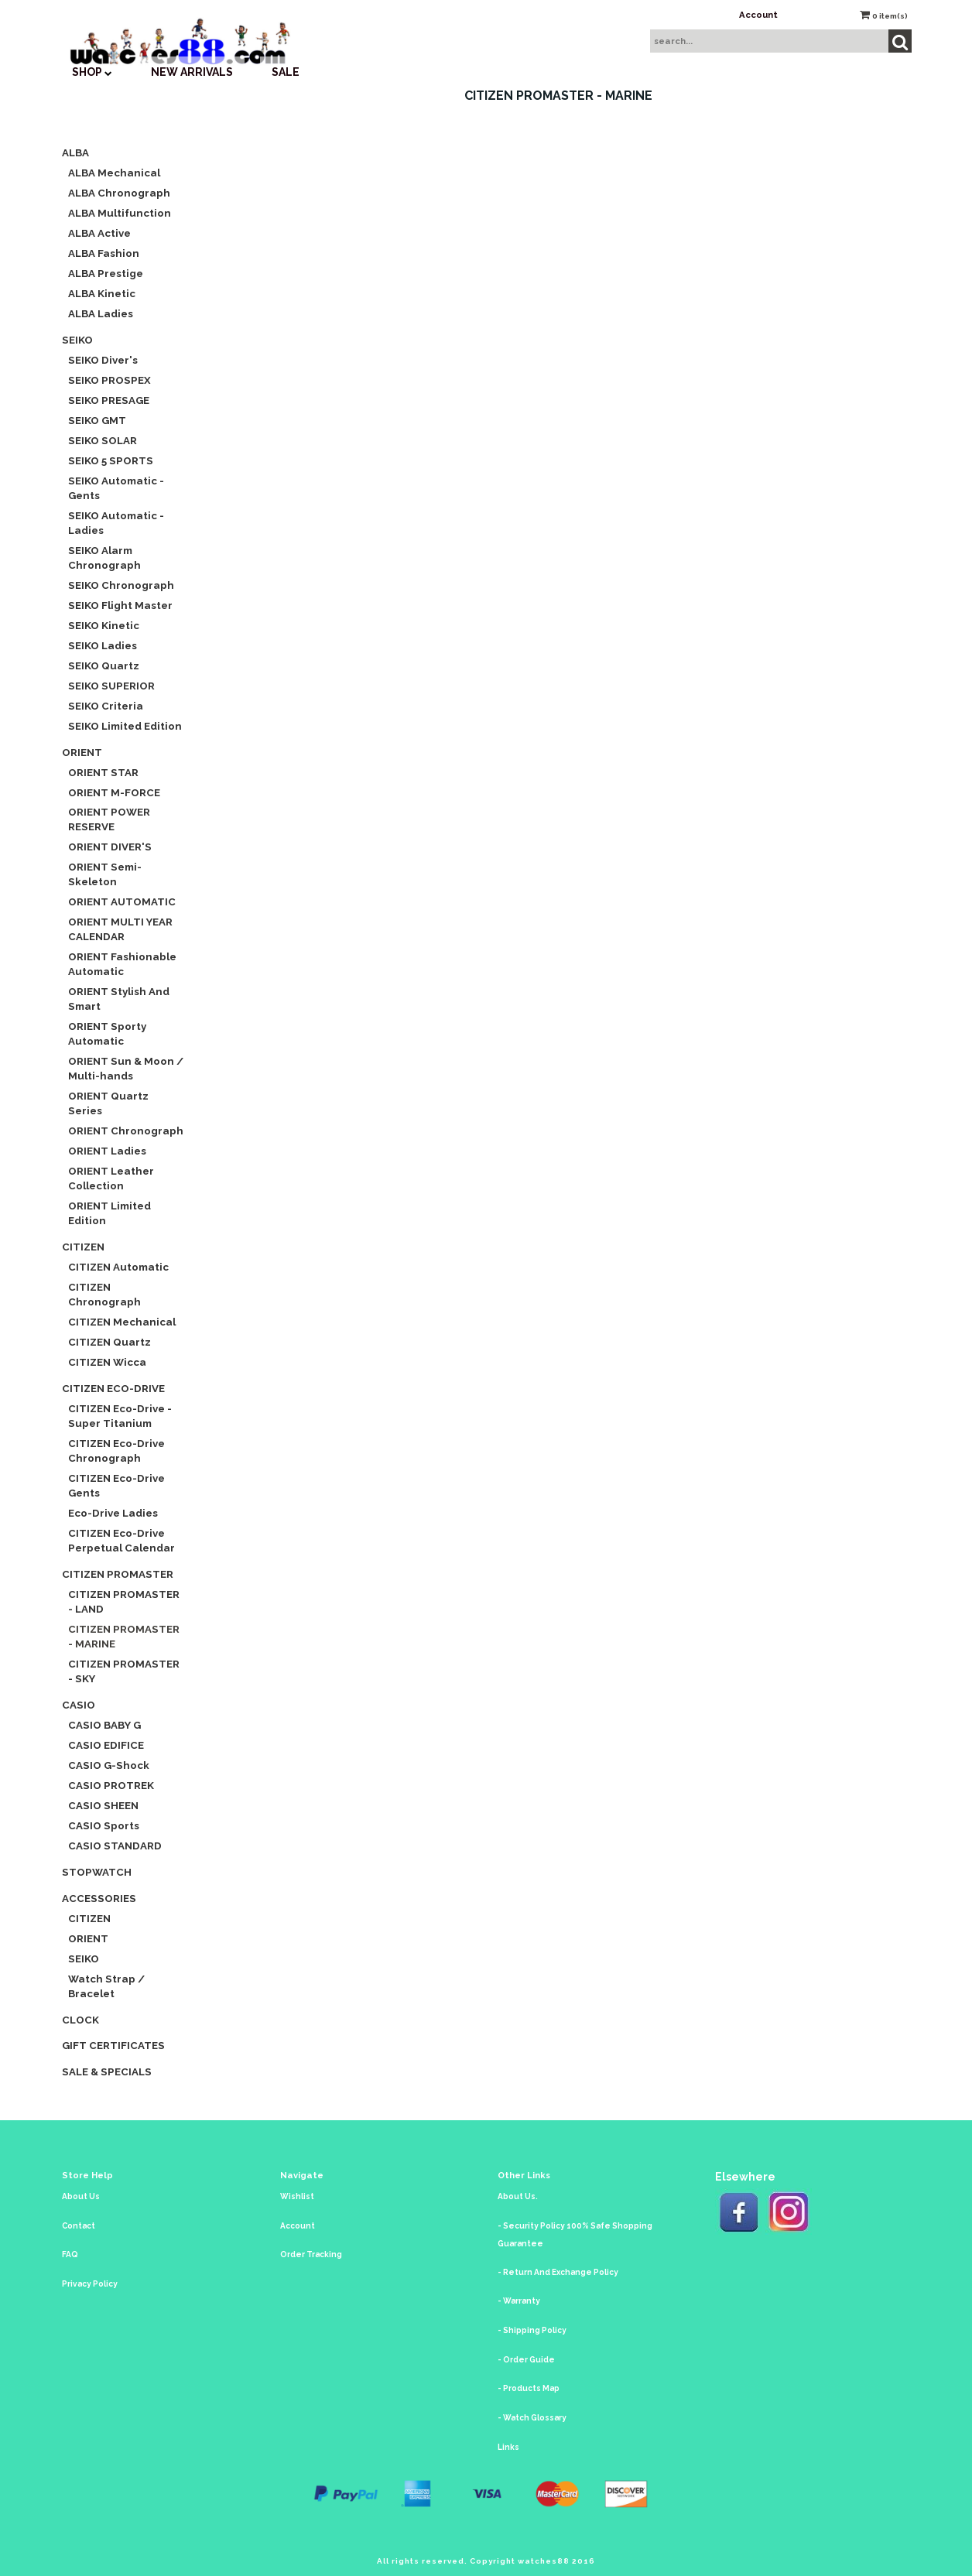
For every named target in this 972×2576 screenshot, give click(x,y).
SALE (285, 72)
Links (508, 2447)
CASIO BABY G (104, 1725)
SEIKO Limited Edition (125, 726)
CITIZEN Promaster (117, 1574)
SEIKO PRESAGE (108, 400)
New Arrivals (192, 72)
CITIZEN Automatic (118, 1267)
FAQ (70, 2254)
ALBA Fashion (103, 253)
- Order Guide (526, 2359)
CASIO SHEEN (103, 1805)
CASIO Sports (103, 1825)
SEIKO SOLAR (102, 440)
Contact (78, 2226)
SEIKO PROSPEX (109, 380)
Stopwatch (97, 1872)
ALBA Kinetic (101, 293)
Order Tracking (311, 2254)
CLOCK (80, 2019)
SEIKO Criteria (105, 706)
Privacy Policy (90, 2284)
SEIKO (77, 340)
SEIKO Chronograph (121, 585)
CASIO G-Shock (108, 1765)
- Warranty (519, 2301)
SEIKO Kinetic (103, 625)
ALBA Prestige (105, 273)
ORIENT (82, 752)
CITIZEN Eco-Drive (113, 1388)
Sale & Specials (107, 2071)
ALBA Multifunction (119, 213)
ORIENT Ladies (107, 1150)
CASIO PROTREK (111, 1785)
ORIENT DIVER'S (110, 846)
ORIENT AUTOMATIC (122, 901)
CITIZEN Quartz (109, 1342)
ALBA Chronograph (119, 192)
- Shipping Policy (532, 2330)
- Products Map (529, 2388)
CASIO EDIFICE (106, 1745)
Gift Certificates (113, 2045)
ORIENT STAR (103, 772)
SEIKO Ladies (102, 645)
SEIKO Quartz (103, 665)
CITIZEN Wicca (107, 1362)
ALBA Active (99, 233)
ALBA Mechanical (114, 172)
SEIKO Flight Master (120, 605)
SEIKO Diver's (103, 360)
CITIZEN (83, 1246)
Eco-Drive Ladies (113, 1513)
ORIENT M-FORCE (114, 792)
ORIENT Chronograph (125, 1130)
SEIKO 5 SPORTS (110, 460)
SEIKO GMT (97, 420)
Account (758, 14)
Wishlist (297, 2196)
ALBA (75, 152)
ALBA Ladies (100, 313)
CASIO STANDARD (115, 1845)
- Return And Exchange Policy (558, 2272)
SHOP (92, 72)
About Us (81, 2196)
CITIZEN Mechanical (122, 1321)
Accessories (99, 1898)
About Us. (518, 2196)
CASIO (78, 1705)
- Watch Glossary (532, 2418)
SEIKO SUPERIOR (111, 685)
